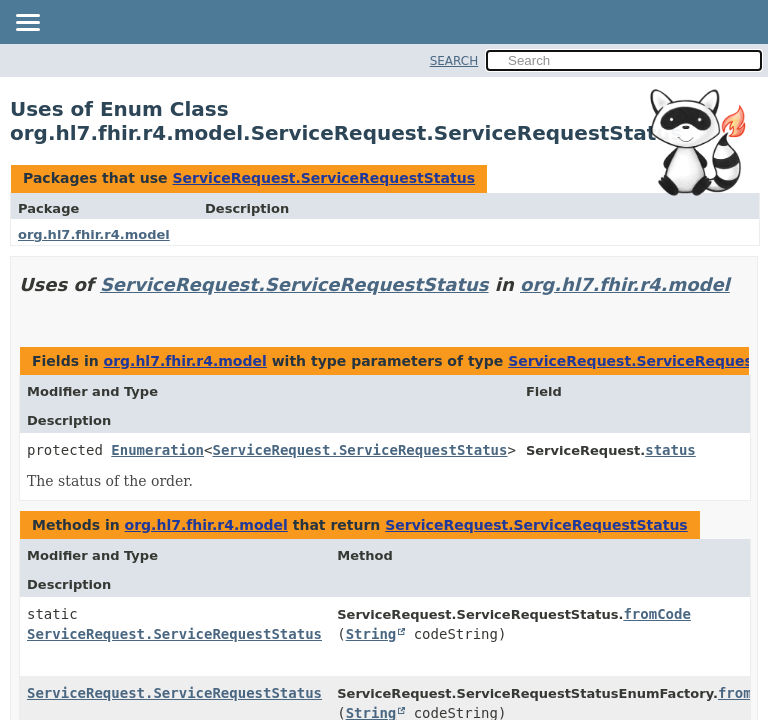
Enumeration (157, 450)
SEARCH (454, 61)
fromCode (656, 614)
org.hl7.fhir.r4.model (94, 234)
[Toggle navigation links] (27, 24)
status (670, 450)
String (371, 634)
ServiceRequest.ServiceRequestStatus (323, 178)
